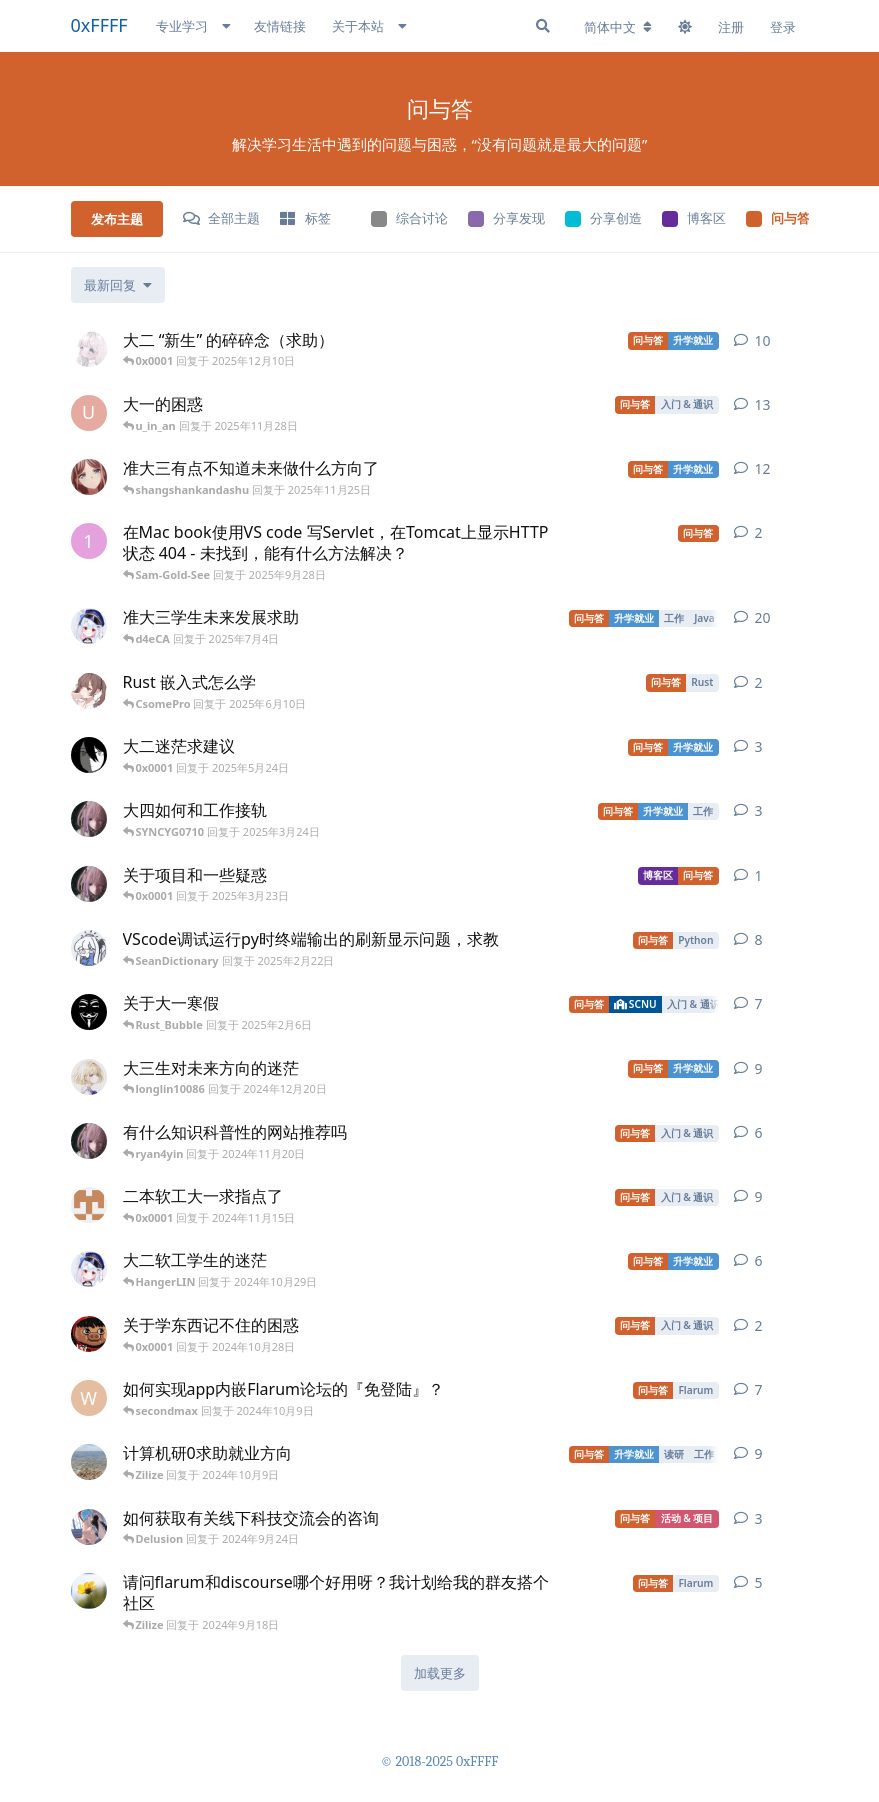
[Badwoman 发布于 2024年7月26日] (89, 477)
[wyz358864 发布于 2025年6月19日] (89, 626)
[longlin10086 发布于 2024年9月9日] (89, 1077)
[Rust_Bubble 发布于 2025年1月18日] (89, 1012)
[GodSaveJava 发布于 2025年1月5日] (89, 819)
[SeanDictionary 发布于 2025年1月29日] (89, 948)
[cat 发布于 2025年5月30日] (89, 691)
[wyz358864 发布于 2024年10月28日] (89, 1269)
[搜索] (543, 26)
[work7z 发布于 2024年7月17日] (89, 1591)
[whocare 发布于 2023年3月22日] (89, 1398)
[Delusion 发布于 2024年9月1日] (89, 1527)
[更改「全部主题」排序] (118, 285)
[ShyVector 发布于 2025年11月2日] (89, 349)
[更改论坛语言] (618, 27)
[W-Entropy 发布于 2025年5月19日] (89, 755)
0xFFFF (99, 25)
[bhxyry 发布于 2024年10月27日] (89, 1334)
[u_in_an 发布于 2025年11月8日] (89, 413)
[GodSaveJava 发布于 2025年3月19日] (89, 884)
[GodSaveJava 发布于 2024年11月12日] (89, 1141)
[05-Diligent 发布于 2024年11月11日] (89, 1205)
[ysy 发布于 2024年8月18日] (89, 1462)
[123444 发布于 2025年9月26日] (89, 541)
